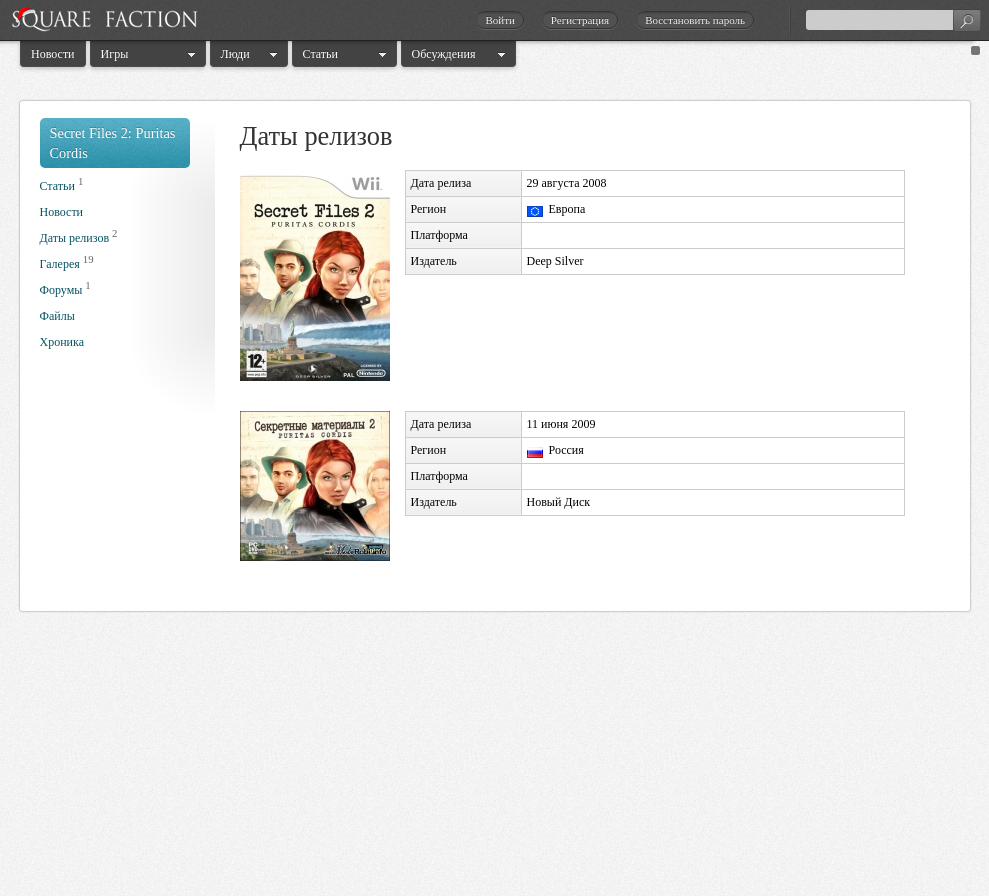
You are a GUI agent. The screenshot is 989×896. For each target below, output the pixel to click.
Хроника (62, 342)
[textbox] (893, 20)
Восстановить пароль (695, 20)
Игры (115, 54)
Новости (53, 54)
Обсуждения (444, 54)
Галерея (60, 264)
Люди (235, 54)
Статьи (320, 54)
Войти (499, 20)
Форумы (61, 290)
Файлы (57, 316)
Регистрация (580, 20)
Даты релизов (75, 238)
